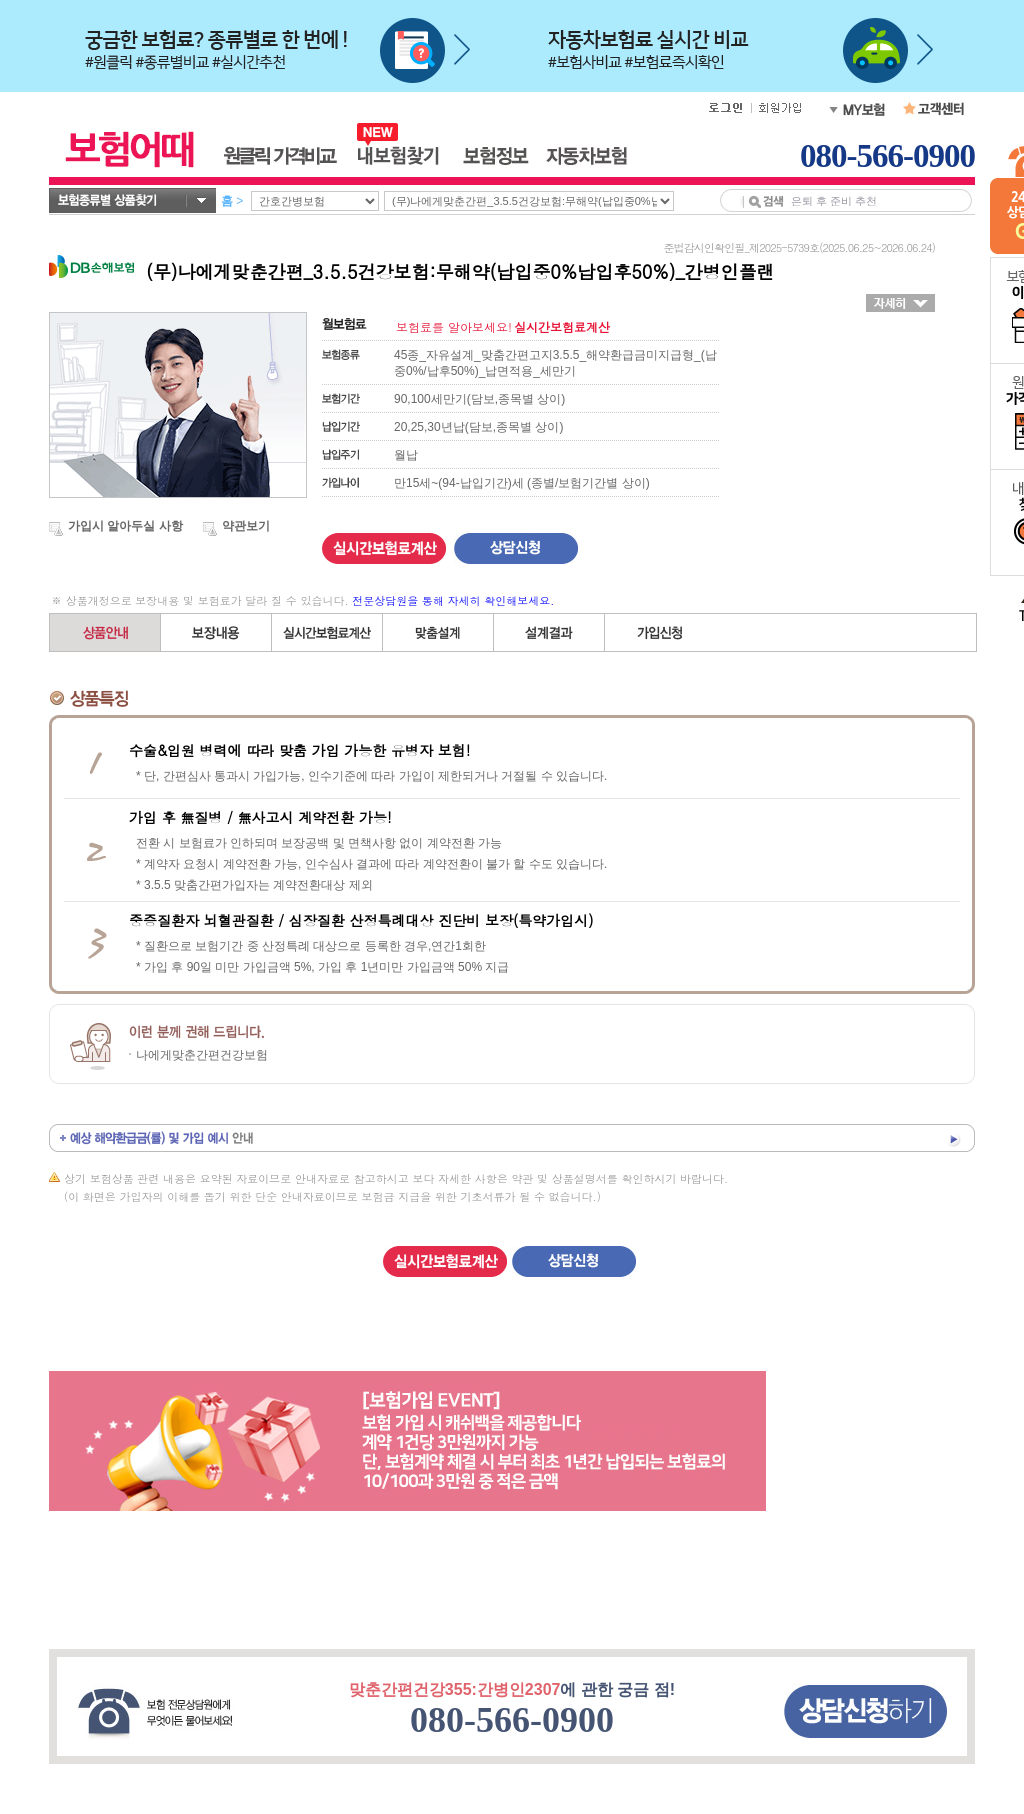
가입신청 (660, 632)
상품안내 (105, 632)
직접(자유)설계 (438, 632)
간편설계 (327, 632)
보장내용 (216, 632)
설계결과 (549, 632)
